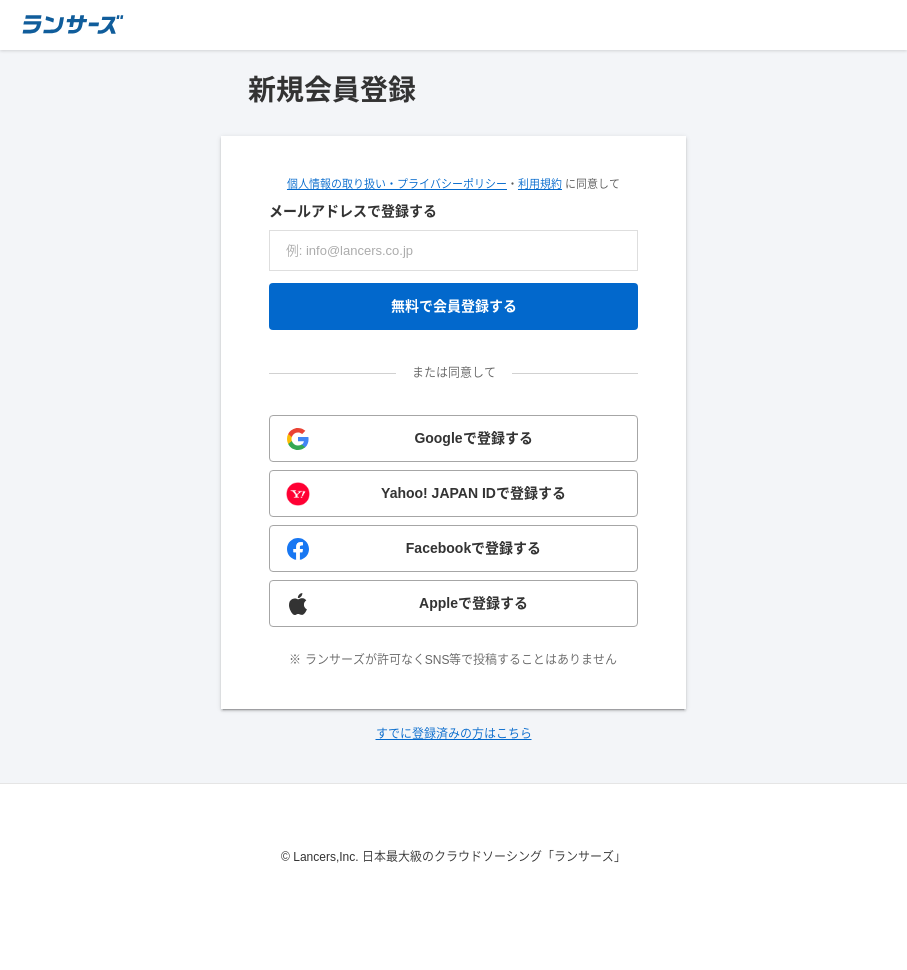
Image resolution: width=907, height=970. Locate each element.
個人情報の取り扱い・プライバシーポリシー (397, 184)
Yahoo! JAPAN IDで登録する (473, 493)
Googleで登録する (473, 438)
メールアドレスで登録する (353, 211)
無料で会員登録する (454, 306)
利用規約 (540, 184)
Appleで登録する (473, 603)
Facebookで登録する (473, 548)
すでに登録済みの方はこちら (454, 734)
